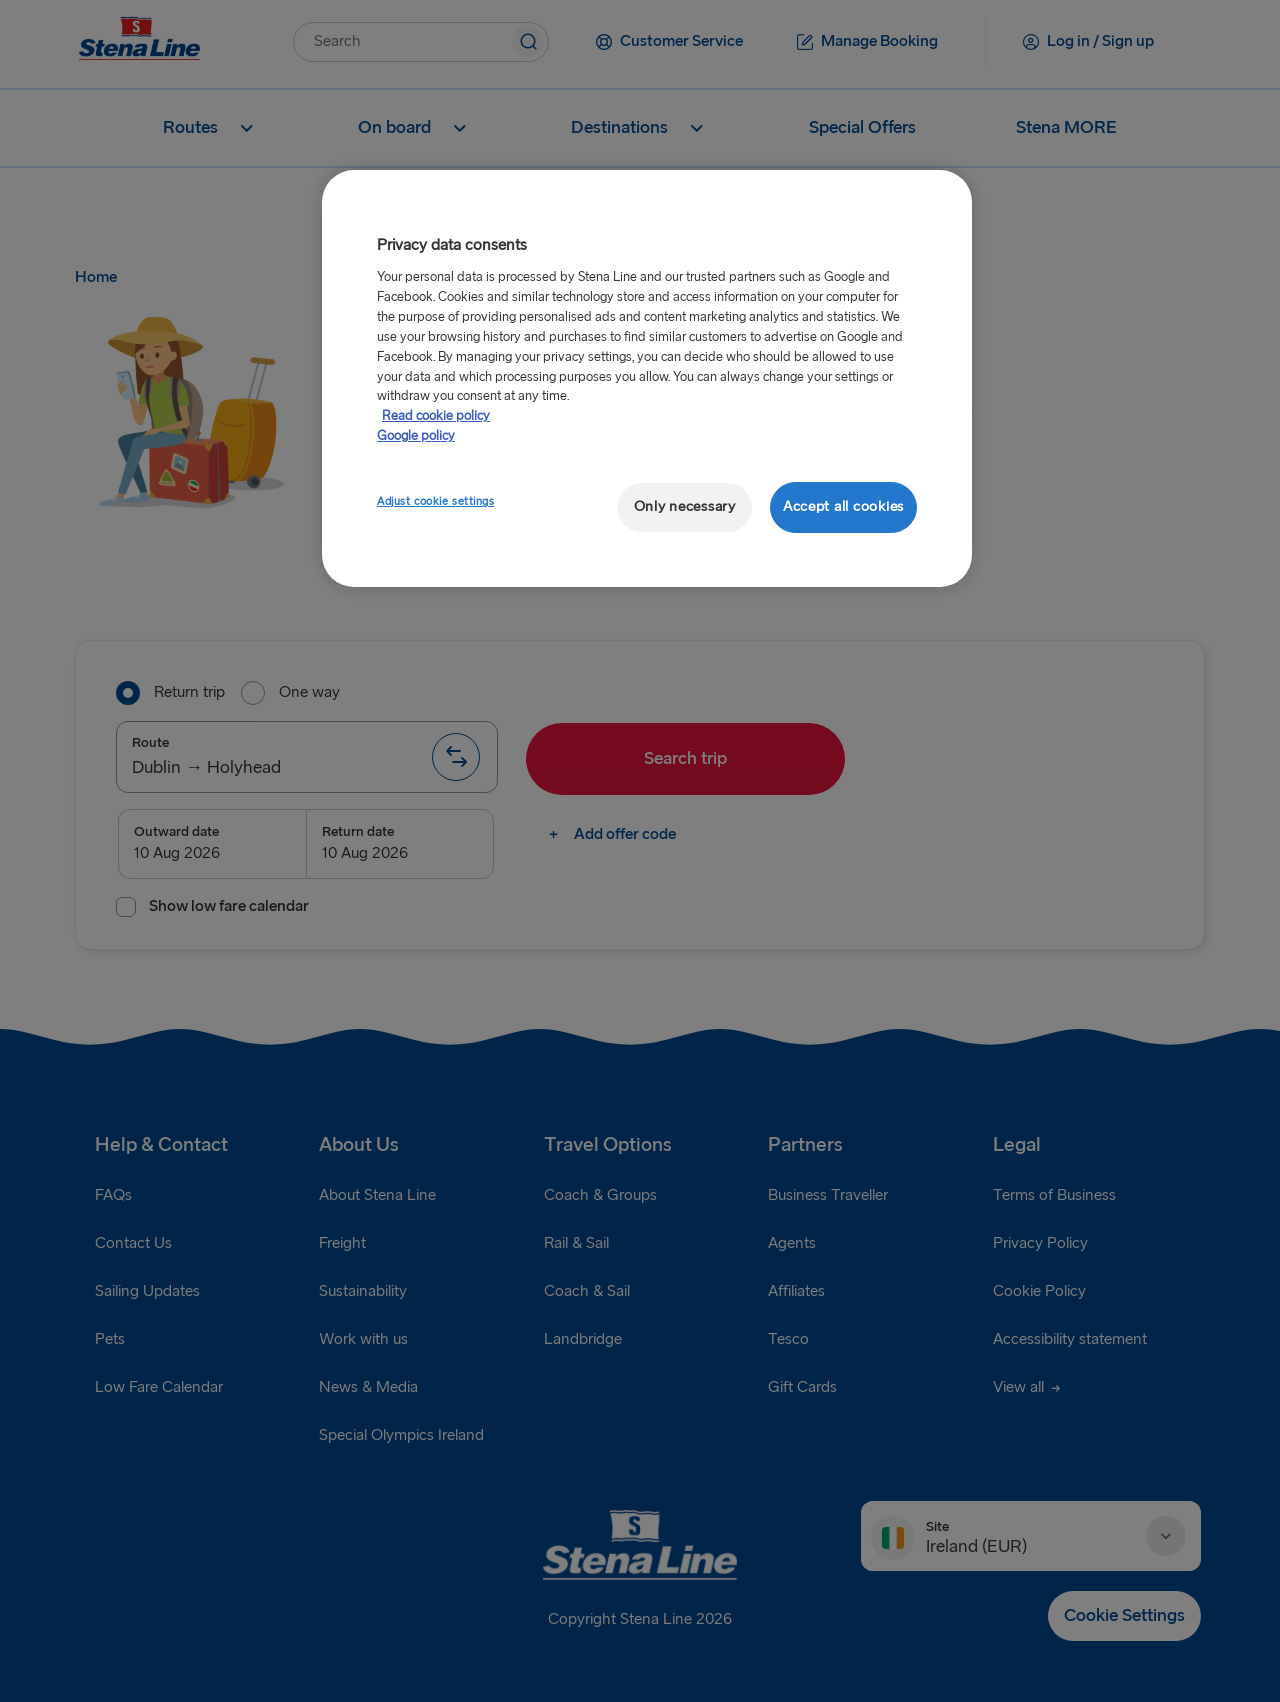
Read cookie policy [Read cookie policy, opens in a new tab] (436, 416)
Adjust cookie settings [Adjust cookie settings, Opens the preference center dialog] (436, 501)
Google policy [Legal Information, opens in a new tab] (416, 436)
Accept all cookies (843, 506)
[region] (647, 378)
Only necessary (685, 506)
